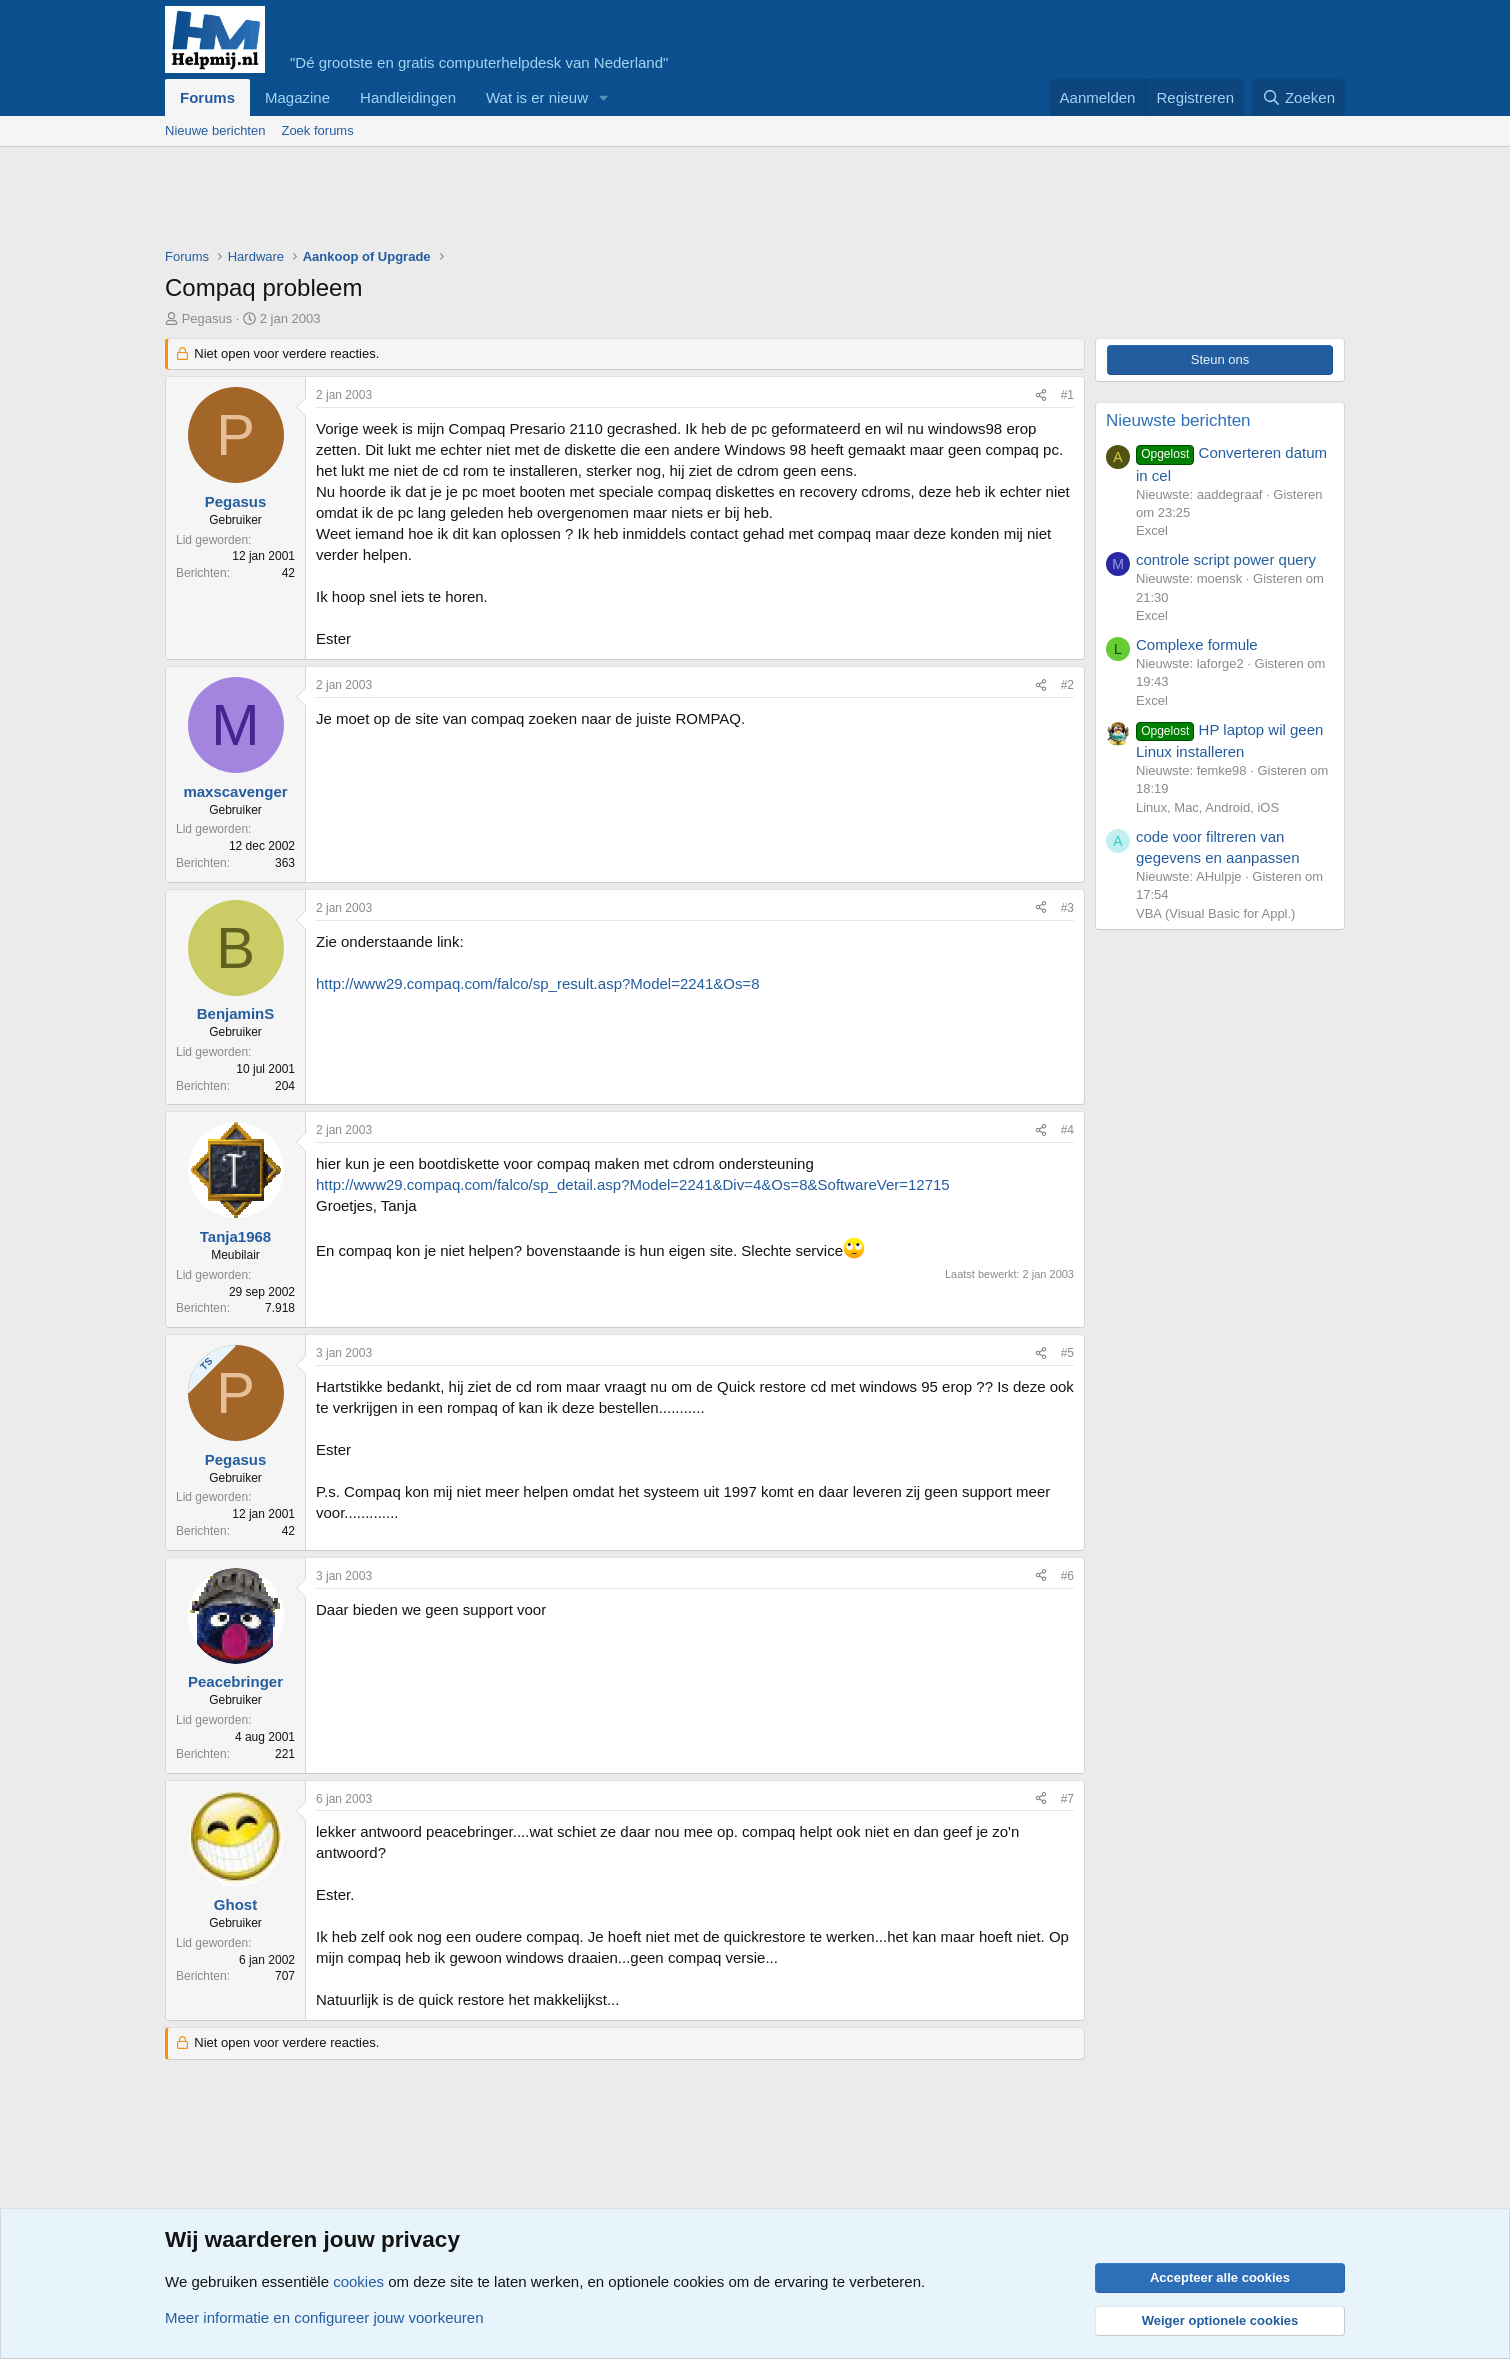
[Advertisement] (529, 202)
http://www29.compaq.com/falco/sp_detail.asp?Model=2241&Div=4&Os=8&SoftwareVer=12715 (633, 1184)
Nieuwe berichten (215, 130)
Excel (1152, 530)
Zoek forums (317, 130)
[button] (604, 97)
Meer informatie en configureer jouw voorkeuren (324, 2317)
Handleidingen (408, 97)
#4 (1067, 1130)
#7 (1067, 1799)
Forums (207, 97)
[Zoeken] (1299, 97)
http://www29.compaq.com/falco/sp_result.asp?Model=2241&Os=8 (538, 983)
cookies (358, 2281)
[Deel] (1041, 395)
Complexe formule (1197, 644)
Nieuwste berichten (1178, 420)
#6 (1067, 1576)
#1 (1067, 395)
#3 (1067, 908)
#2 (1067, 685)
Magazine (297, 97)
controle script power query (1226, 559)
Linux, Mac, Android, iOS (1207, 807)
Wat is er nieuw (537, 97)
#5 (1067, 1353)
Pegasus (207, 318)
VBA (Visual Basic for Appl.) (1215, 913)
